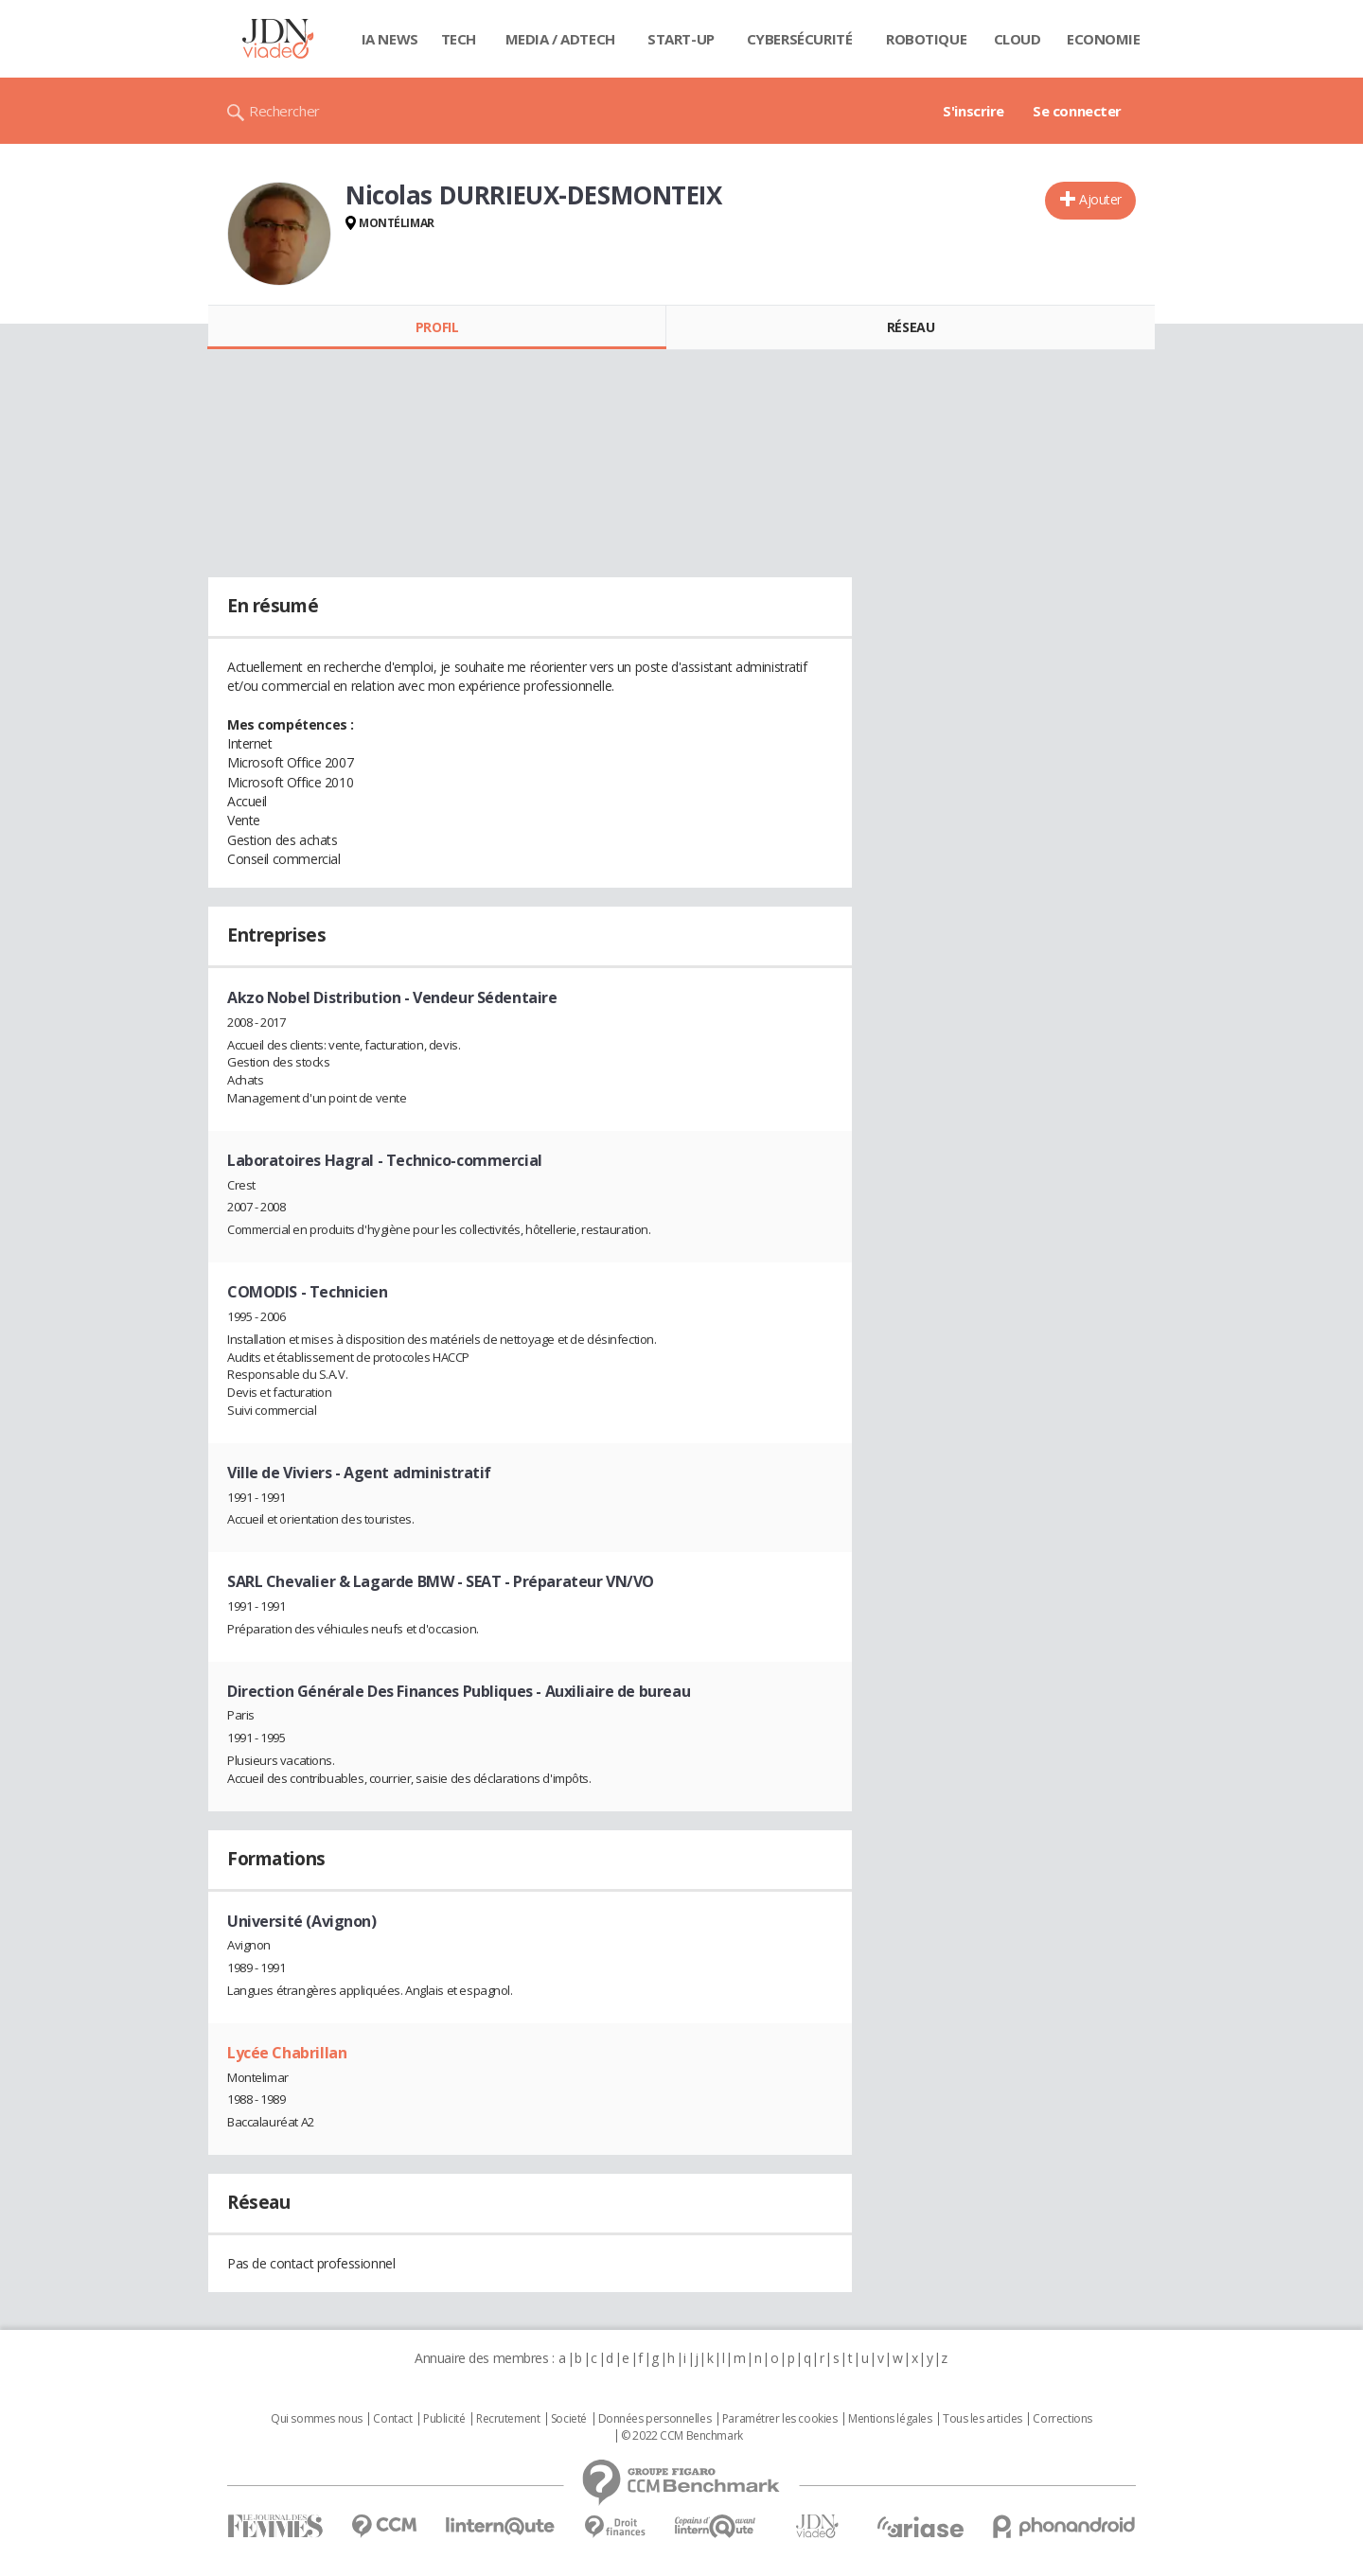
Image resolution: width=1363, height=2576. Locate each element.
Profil (437, 327)
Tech (458, 38)
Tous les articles (982, 2419)
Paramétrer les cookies (780, 2419)
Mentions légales (889, 2419)
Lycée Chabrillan (286, 2052)
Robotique (926, 38)
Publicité (444, 2419)
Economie (1104, 38)
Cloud (1017, 38)
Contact (392, 2419)
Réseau (910, 327)
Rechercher (284, 110)
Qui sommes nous (317, 2419)
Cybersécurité (800, 38)
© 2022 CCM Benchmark (682, 2436)
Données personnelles (655, 2419)
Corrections (1062, 2419)
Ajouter (1100, 199)
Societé (569, 2419)
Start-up (681, 38)
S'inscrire (973, 110)
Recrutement (508, 2419)
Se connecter (1077, 110)
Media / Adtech (560, 38)
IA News (390, 38)
